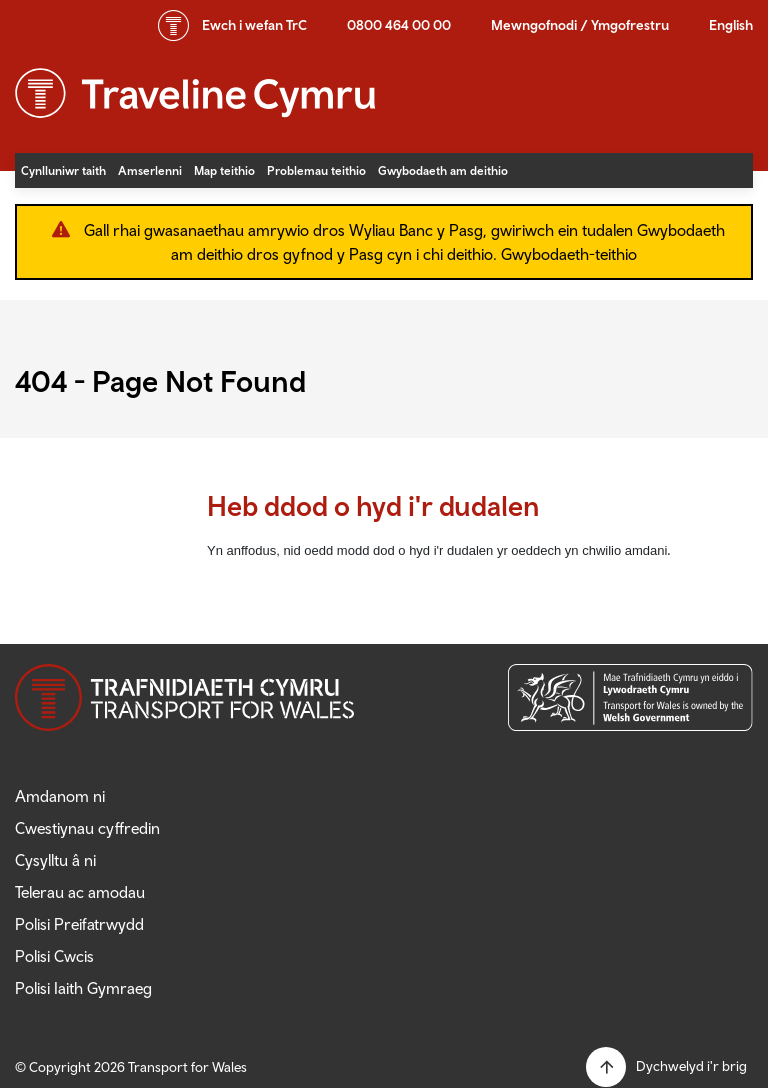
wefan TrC (254, 25)
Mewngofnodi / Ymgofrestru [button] (580, 25)
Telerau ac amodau (80, 892)
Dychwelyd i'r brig (691, 1066)
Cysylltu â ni (55, 860)
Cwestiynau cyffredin (87, 828)
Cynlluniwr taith (63, 170)
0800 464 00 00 (399, 25)
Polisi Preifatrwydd (79, 924)
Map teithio (224, 170)
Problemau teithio (316, 170)
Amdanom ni (60, 796)
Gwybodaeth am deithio (443, 170)
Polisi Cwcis (54, 956)
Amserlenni (150, 170)
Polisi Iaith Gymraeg (83, 988)
